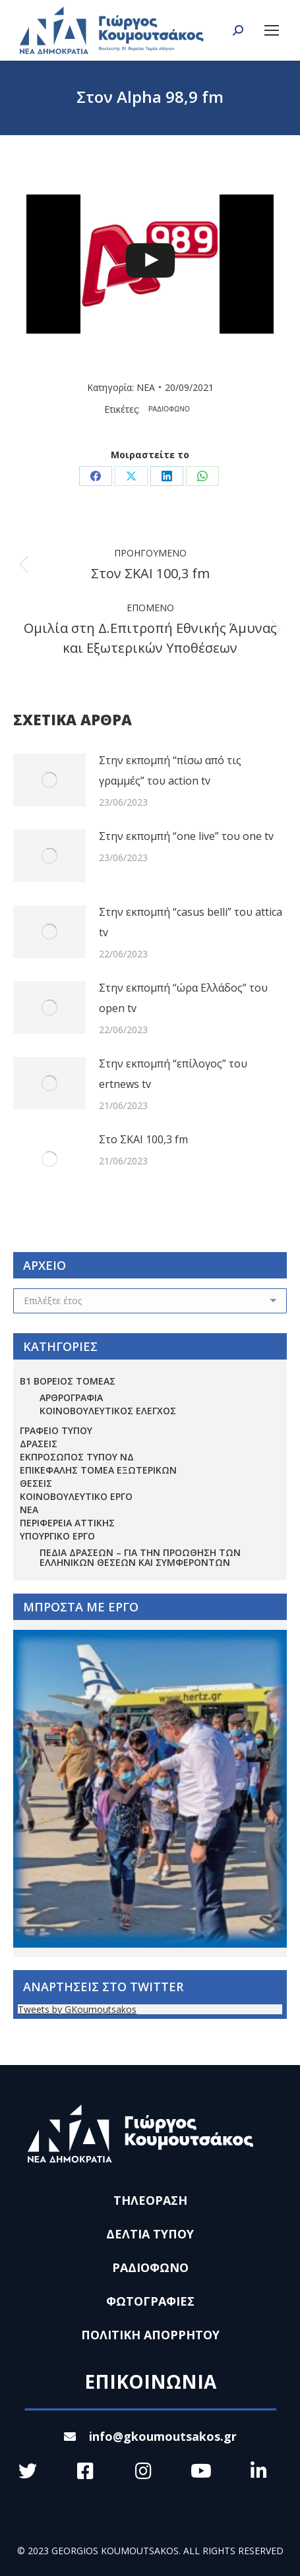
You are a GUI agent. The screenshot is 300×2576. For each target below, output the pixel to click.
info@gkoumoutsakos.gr (150, 2436)
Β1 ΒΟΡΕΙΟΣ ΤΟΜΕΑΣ (67, 1381)
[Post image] (49, 780)
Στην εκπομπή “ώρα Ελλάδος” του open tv (183, 997)
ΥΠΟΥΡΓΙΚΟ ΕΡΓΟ (57, 1536)
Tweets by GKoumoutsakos (77, 2009)
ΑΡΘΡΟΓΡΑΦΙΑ (71, 1397)
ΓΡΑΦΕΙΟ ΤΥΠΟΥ (56, 1430)
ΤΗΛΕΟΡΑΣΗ (150, 2200)
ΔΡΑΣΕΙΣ (38, 1444)
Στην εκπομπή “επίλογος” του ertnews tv (173, 1073)
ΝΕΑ (145, 387)
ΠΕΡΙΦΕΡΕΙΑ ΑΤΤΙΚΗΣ (67, 1523)
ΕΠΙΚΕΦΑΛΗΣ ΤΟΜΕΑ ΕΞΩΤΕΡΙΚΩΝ (98, 1470)
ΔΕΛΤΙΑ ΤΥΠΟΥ (150, 2234)
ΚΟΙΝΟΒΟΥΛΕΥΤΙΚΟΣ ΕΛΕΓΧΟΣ (108, 1411)
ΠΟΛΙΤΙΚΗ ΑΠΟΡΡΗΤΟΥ (150, 2335)
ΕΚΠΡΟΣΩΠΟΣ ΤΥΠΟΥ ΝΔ (77, 1457)
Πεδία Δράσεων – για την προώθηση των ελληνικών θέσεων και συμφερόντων (140, 1557)
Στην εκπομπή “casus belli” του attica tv (190, 922)
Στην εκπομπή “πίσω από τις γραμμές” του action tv (170, 770)
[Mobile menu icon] (271, 30)
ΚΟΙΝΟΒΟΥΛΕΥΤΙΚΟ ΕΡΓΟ (76, 1496)
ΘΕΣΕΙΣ (36, 1483)
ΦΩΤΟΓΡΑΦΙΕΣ (150, 2301)
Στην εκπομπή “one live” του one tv (186, 836)
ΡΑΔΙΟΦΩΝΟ (169, 409)
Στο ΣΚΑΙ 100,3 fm (143, 1139)
